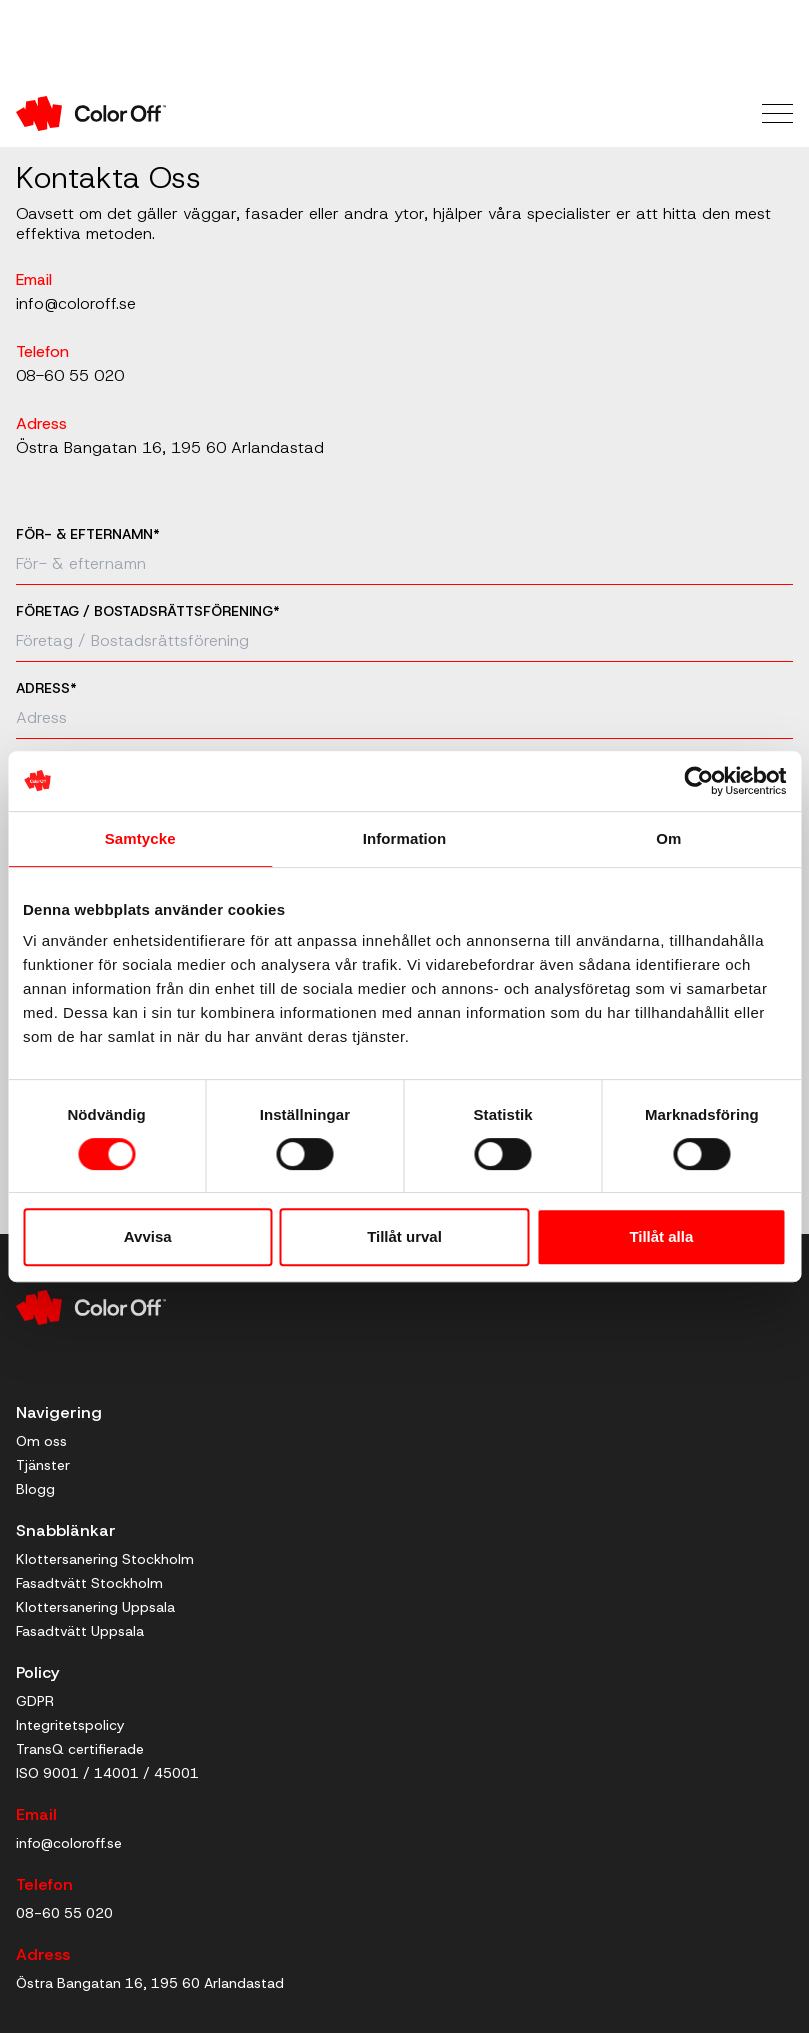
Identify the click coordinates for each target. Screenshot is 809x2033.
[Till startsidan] (210, 113)
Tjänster (43, 1465)
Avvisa (148, 1236)
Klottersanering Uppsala (95, 1607)
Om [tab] (668, 838)
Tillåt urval (404, 1236)
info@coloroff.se (76, 303)
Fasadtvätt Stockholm (89, 1583)
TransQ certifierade (80, 1749)
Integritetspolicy (70, 1725)
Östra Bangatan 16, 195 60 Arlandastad (170, 447)
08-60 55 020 (70, 375)
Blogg (35, 1489)
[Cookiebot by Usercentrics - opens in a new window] (698, 781)
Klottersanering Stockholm (105, 1559)
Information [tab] (405, 838)
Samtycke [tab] (140, 838)
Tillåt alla (661, 1236)
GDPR (35, 1701)
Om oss (41, 1441)
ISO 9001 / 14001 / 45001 (107, 1773)
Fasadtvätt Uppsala (80, 1631)
